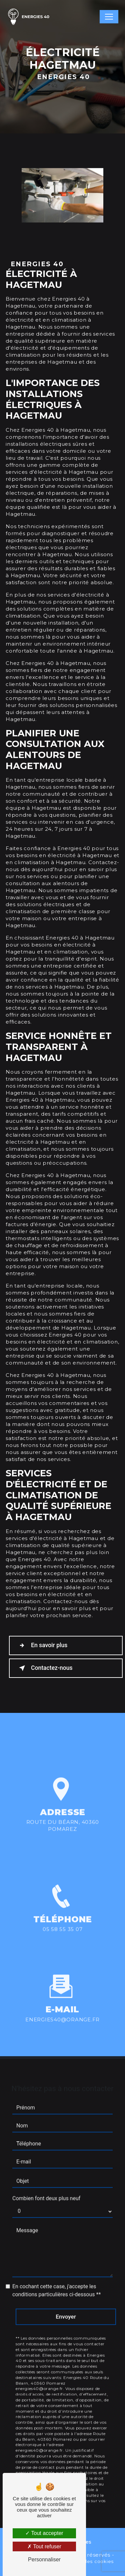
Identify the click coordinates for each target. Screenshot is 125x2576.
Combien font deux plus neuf (46, 2189)
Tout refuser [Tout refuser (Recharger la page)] (44, 2546)
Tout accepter (44, 2533)
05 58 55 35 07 (63, 1938)
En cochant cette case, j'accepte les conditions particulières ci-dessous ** (56, 2281)
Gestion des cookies (88, 2561)
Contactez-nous (44, 1668)
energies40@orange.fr (62, 2010)
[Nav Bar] (109, 16)
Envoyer (66, 2307)
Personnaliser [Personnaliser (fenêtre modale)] (44, 2559)
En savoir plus (41, 1645)
